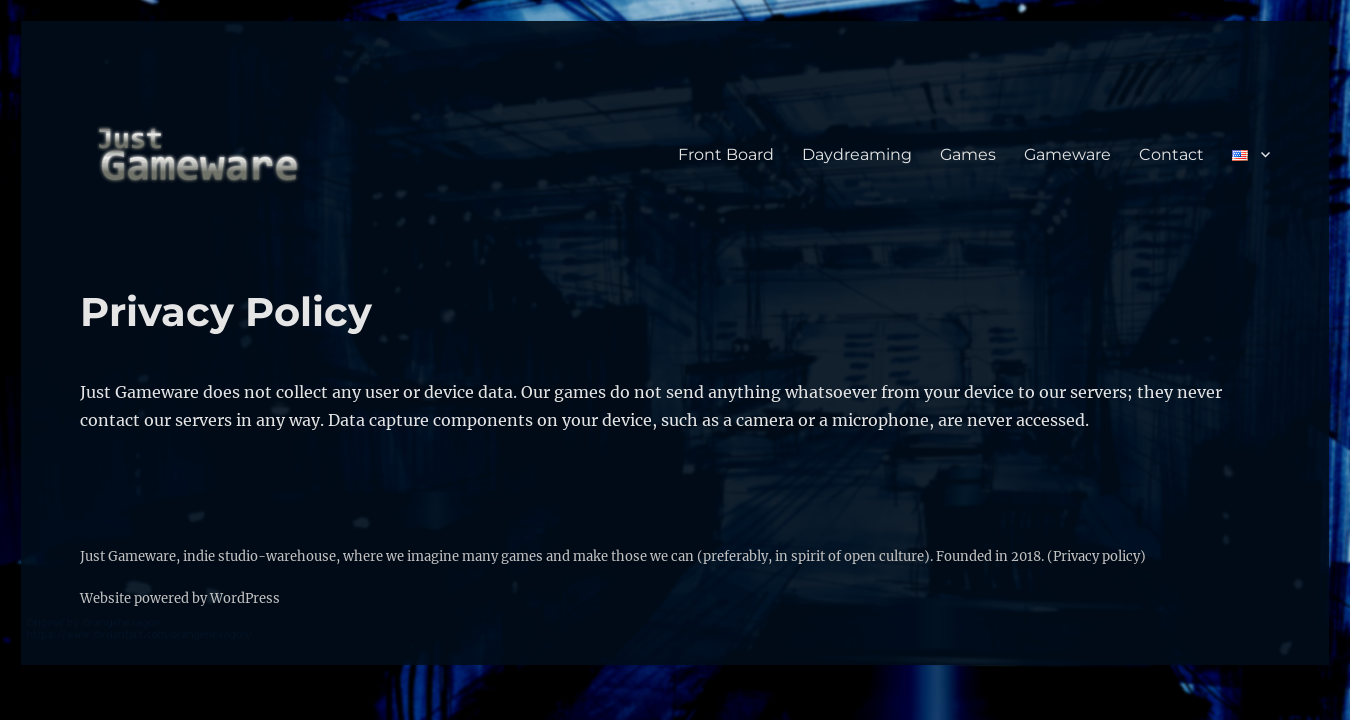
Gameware (1067, 154)
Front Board (726, 154)
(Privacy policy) (1096, 556)
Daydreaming (857, 154)
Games (968, 154)
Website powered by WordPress (180, 598)
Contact (1171, 154)
